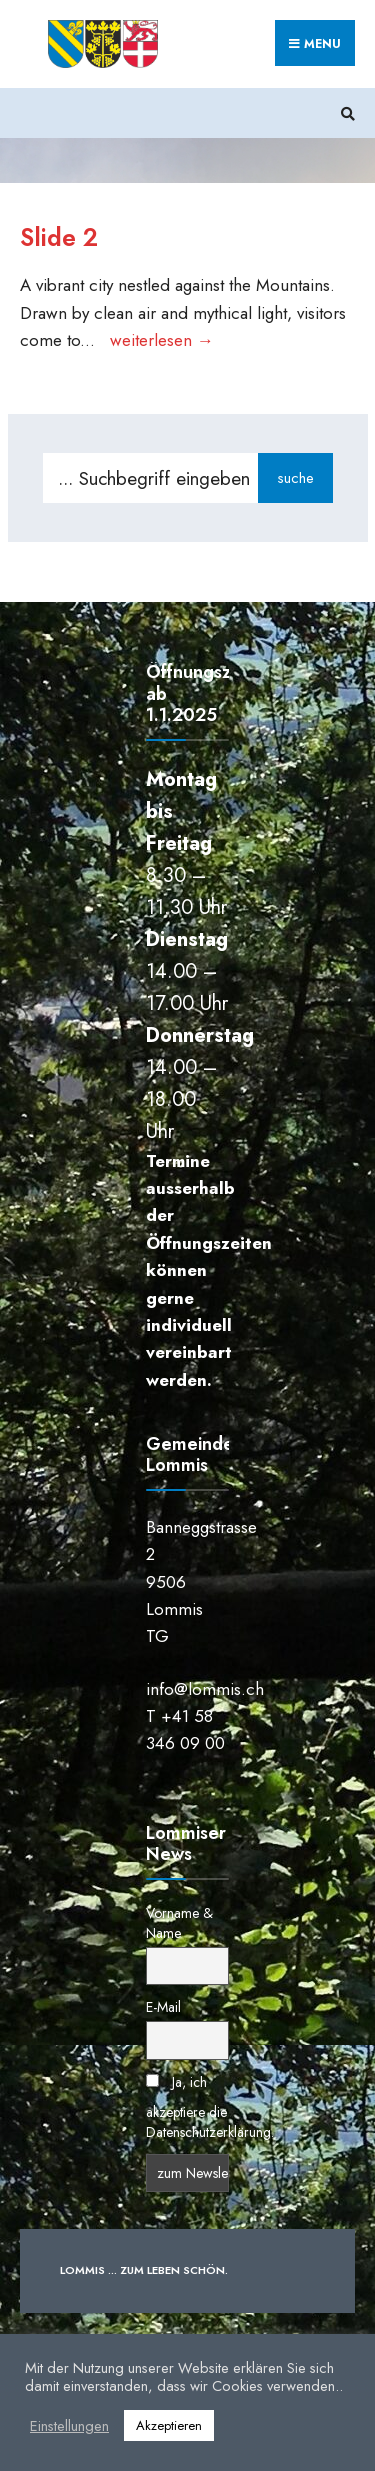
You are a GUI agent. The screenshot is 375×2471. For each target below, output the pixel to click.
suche (295, 478)
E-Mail (163, 2007)
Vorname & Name (179, 1923)
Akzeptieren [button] (169, 2425)
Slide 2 (59, 237)
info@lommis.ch (205, 1689)
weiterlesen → (162, 340)
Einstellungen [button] (69, 2426)
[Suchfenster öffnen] (345, 113)
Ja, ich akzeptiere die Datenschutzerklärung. (210, 2107)
